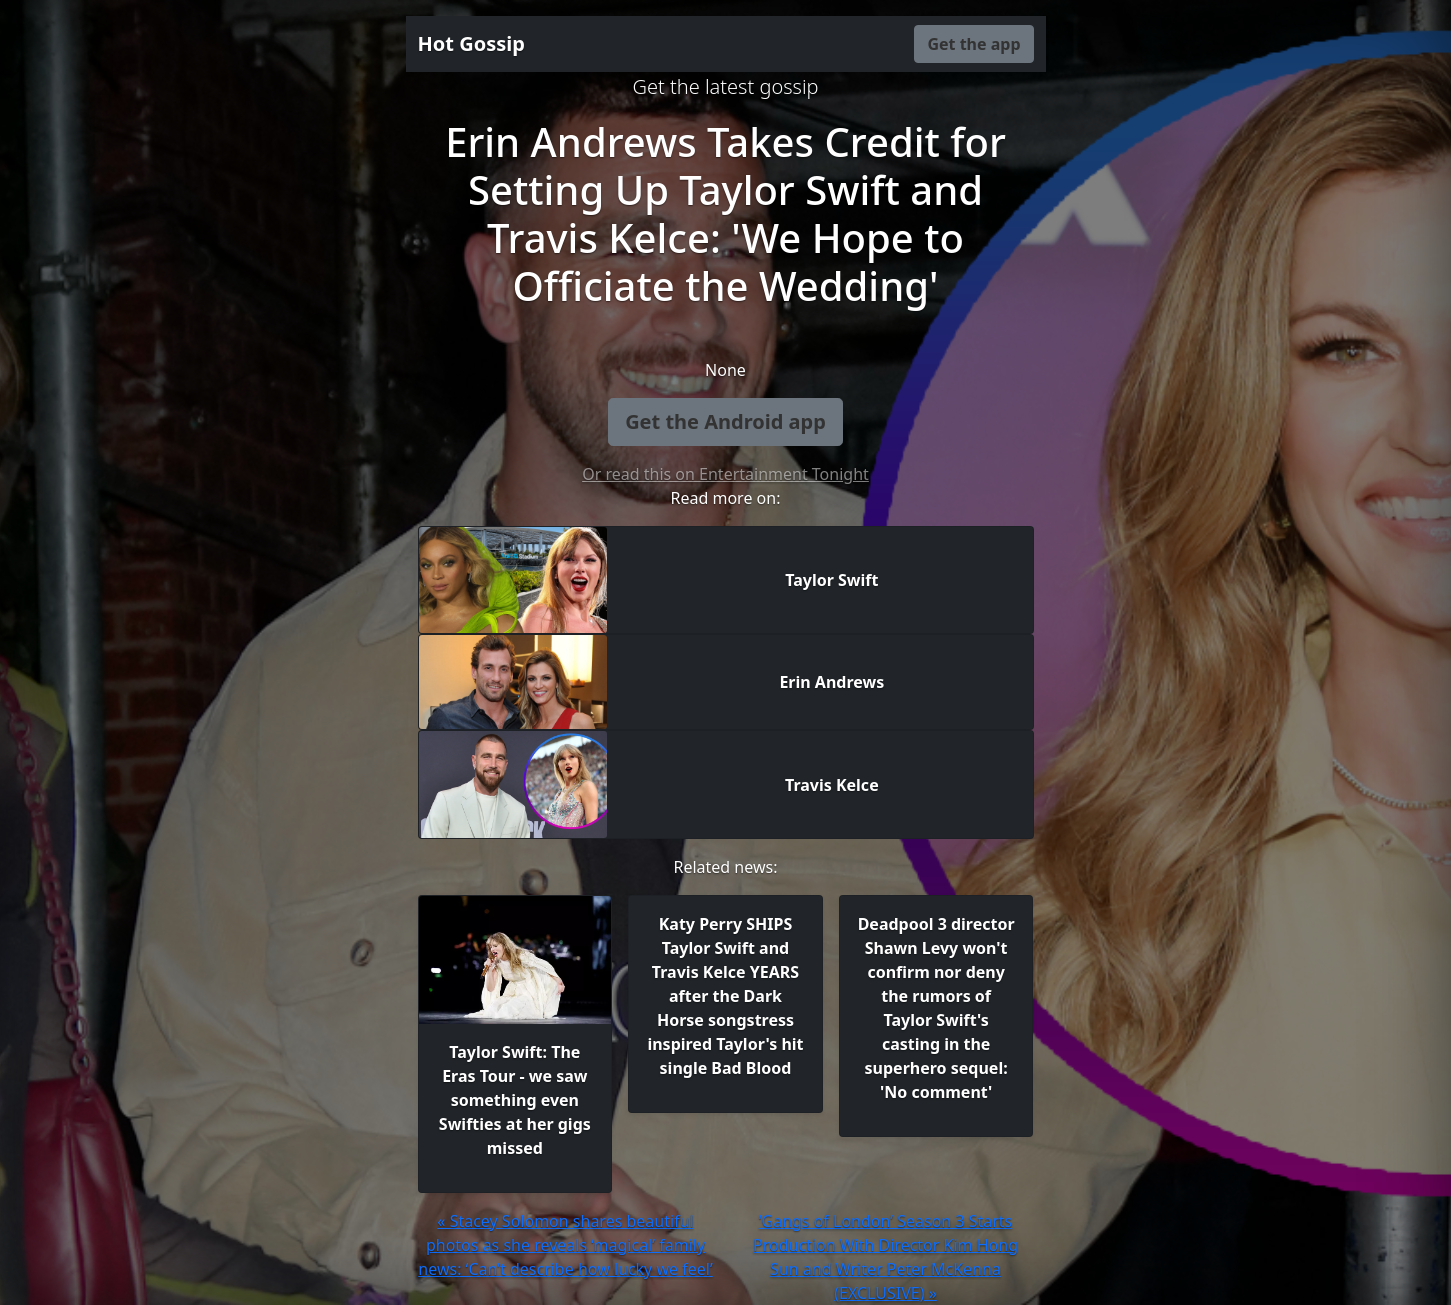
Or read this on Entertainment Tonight (725, 474)
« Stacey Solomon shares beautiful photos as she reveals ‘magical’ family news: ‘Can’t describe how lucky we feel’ (565, 1245)
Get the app (973, 44)
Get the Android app (725, 421)
